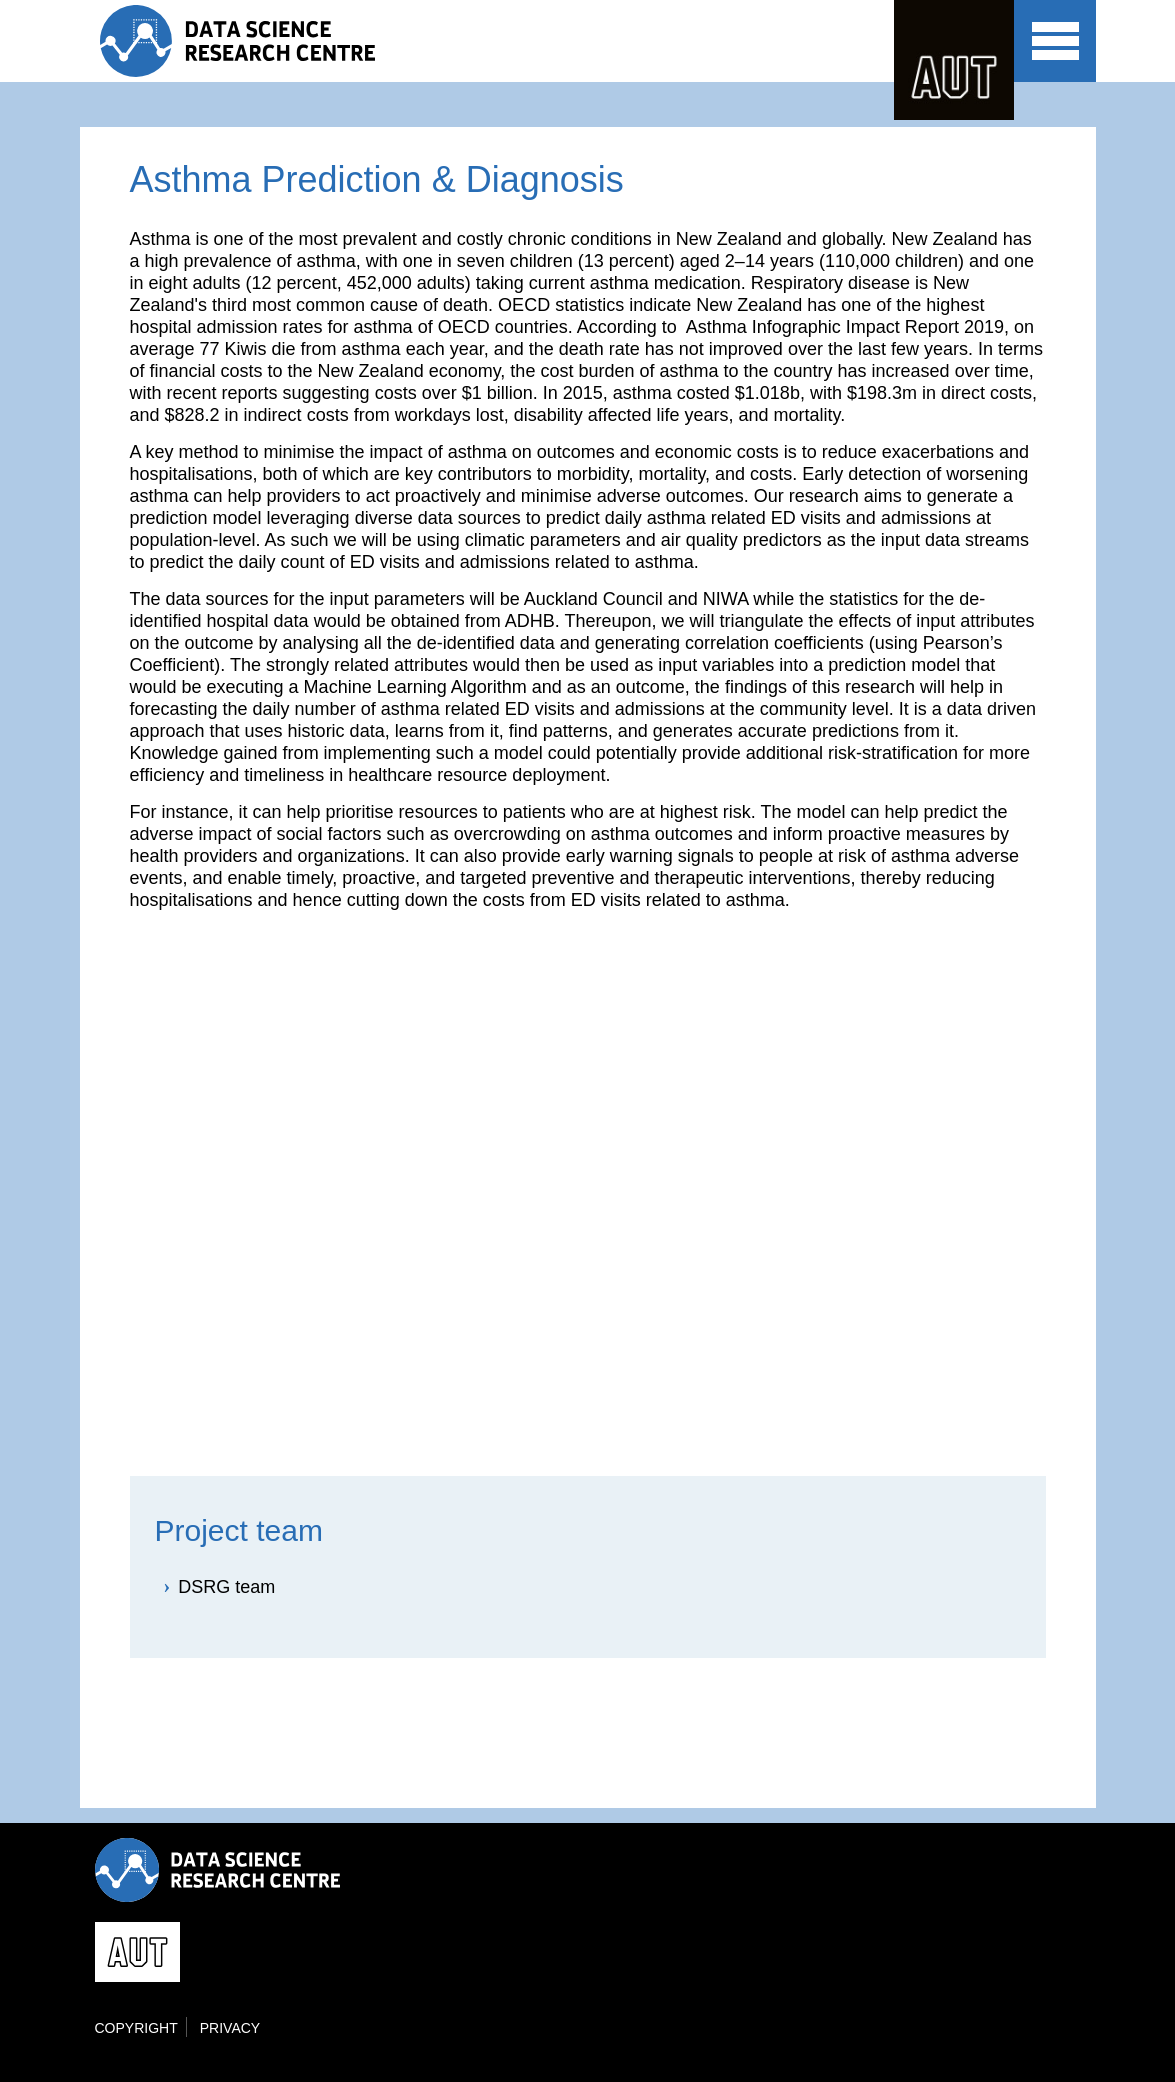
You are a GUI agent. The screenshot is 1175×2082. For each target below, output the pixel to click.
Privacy (230, 2028)
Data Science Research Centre (253, 41)
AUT (954, 60)
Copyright (136, 2028)
